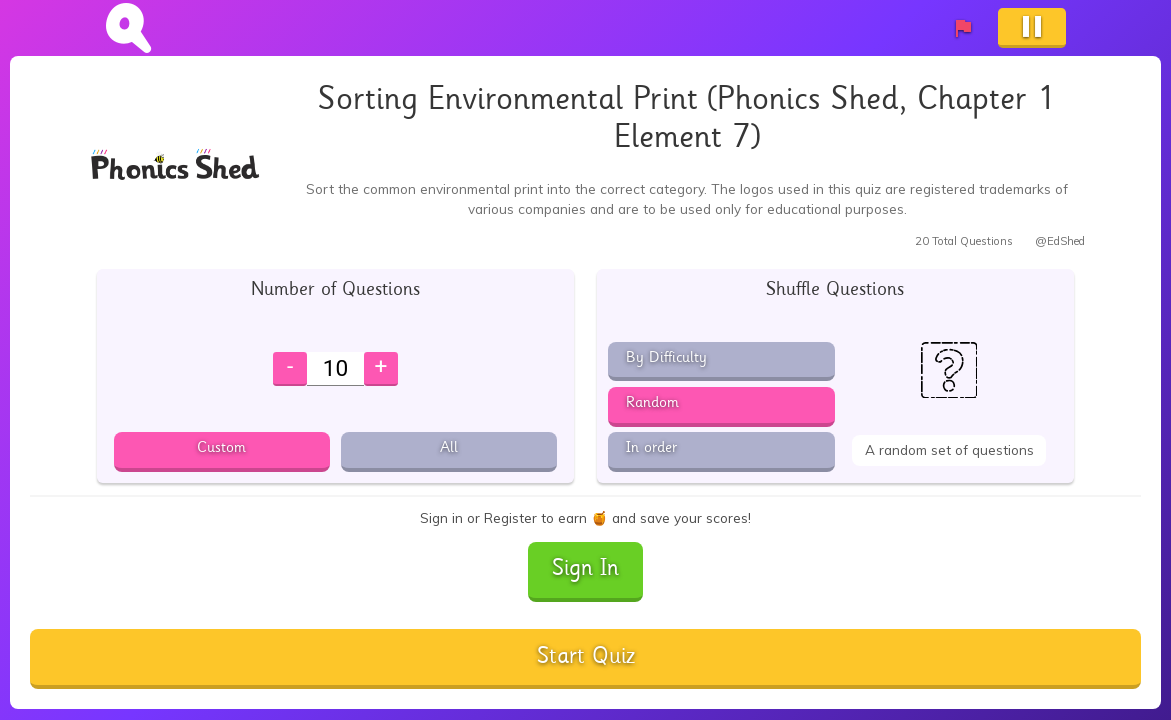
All (449, 449)
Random (652, 404)
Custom (221, 449)
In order (651, 449)
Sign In (585, 570)
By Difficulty (666, 359)
